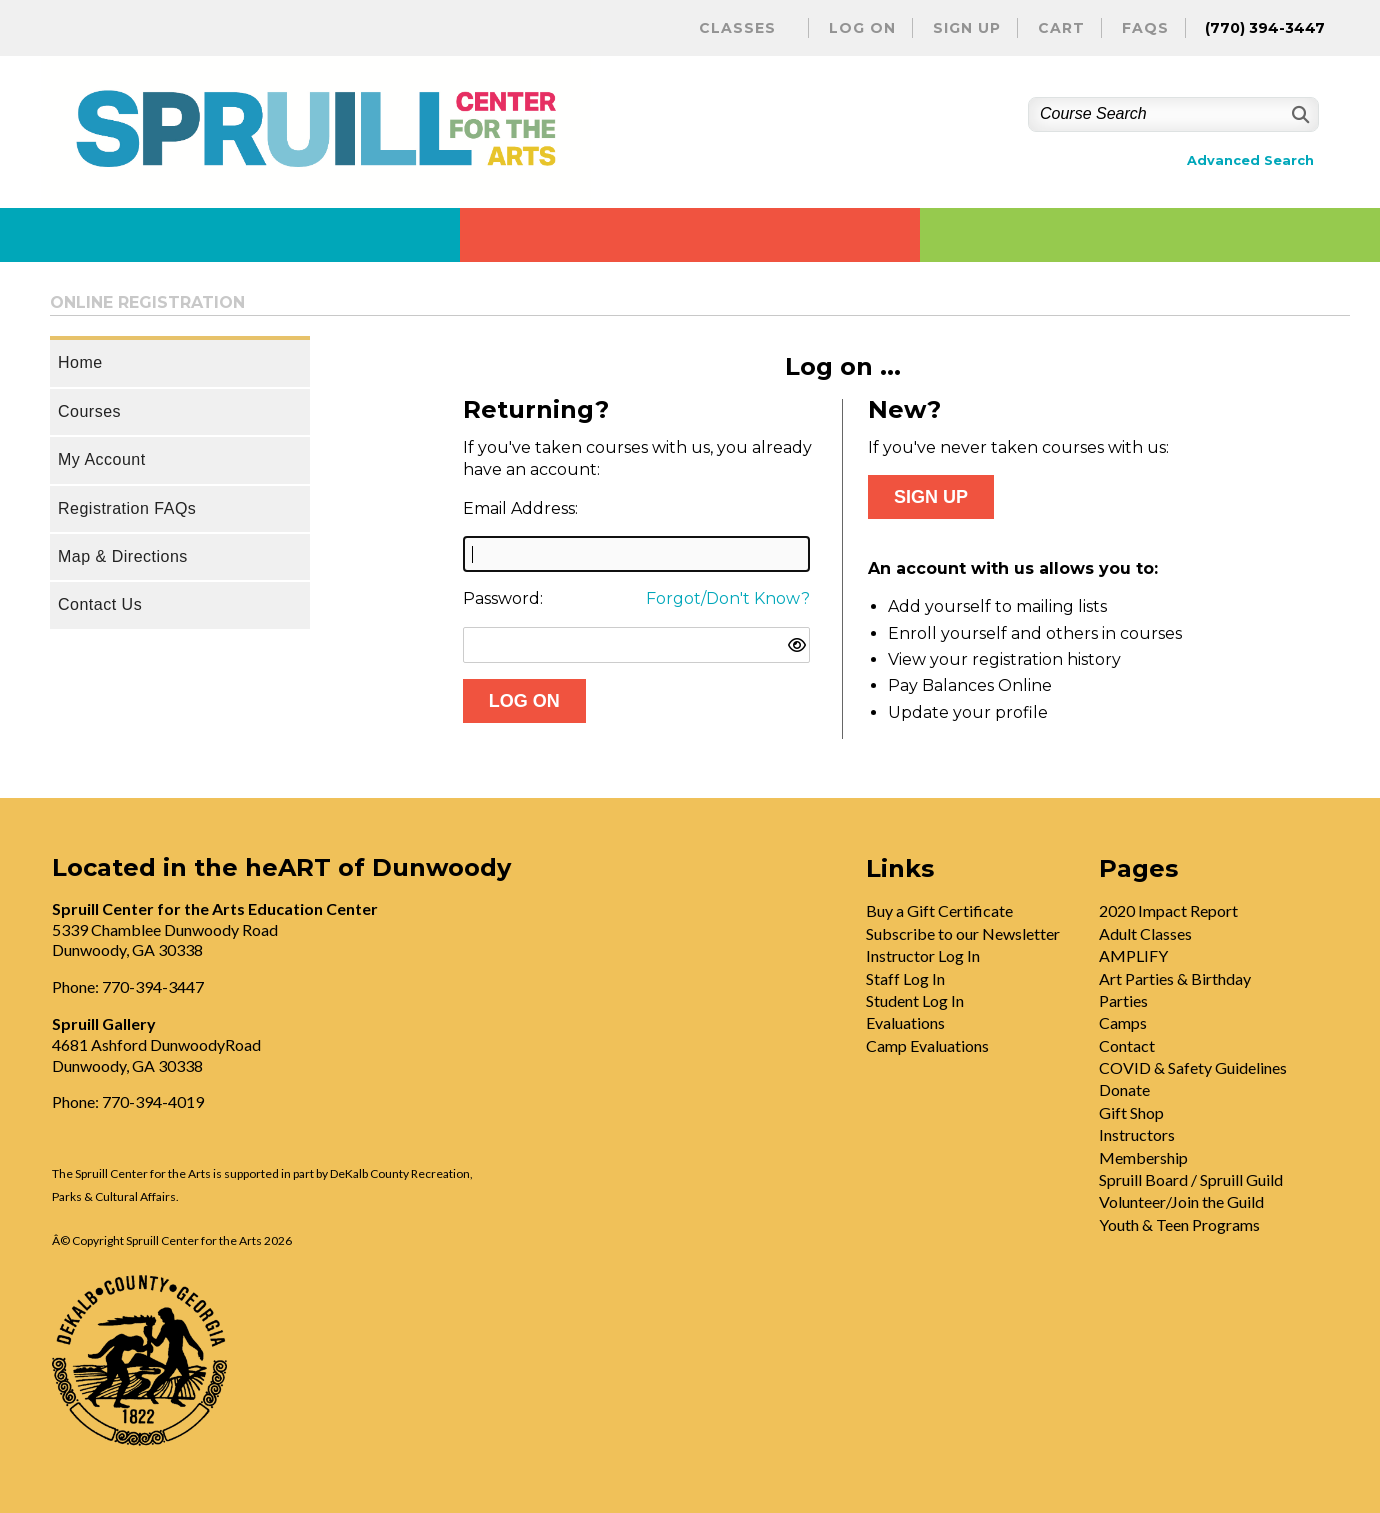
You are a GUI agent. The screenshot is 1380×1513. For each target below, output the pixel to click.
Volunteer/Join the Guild (1181, 1201)
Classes (737, 28)
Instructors (1137, 1134)
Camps (1123, 1022)
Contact (1127, 1045)
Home (80, 362)
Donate (1124, 1089)
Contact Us (100, 604)
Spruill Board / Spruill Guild (1191, 1179)
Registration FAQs (127, 508)
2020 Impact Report (1168, 910)
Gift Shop (1131, 1112)
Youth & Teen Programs (1179, 1224)
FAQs (1145, 28)
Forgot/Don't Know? (728, 598)
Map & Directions (123, 556)
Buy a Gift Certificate (939, 910)
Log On (862, 28)
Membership (1143, 1157)
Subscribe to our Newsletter (963, 933)
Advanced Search (1250, 160)
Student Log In (915, 1000)
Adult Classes (1145, 933)
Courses (89, 411)
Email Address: (520, 508)
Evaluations (905, 1022)
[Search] (1298, 114)
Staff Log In (905, 978)
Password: (503, 598)
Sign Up (967, 28)
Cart (1061, 28)
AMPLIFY (1133, 955)
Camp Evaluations (927, 1045)
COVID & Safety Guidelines (1193, 1067)
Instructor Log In (923, 955)
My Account (102, 459)
